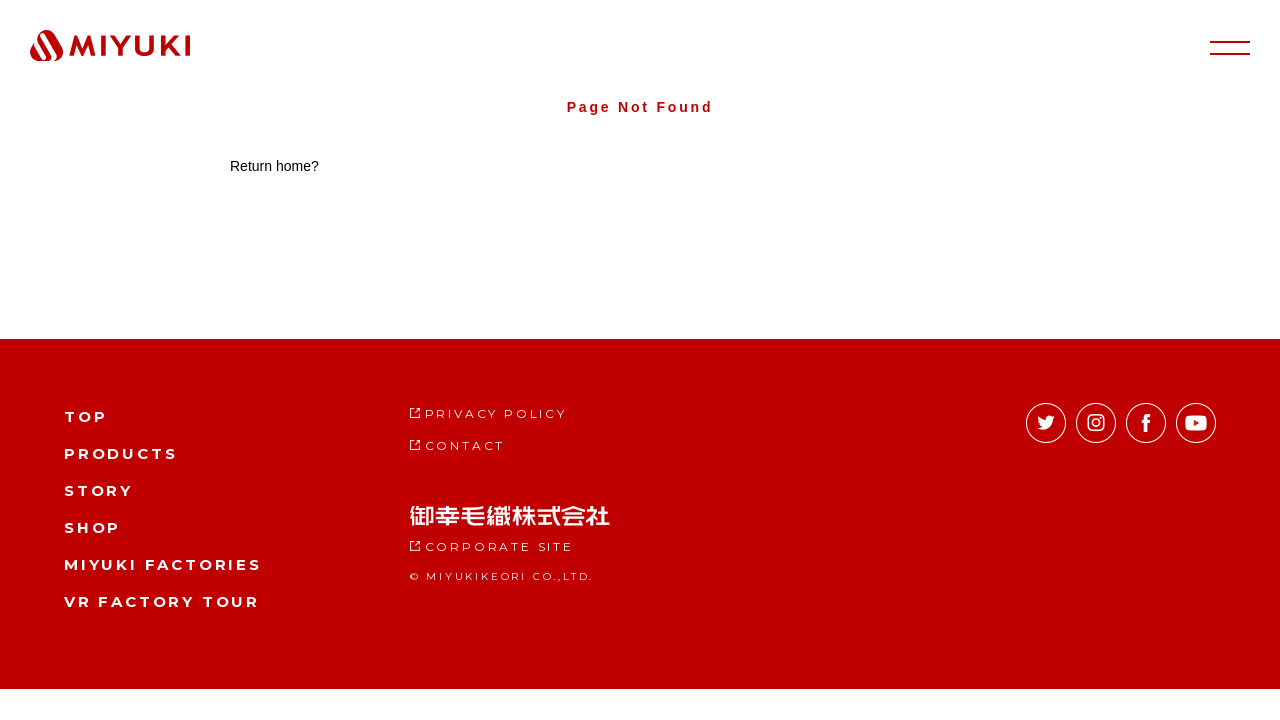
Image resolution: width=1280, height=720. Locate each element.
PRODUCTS (120, 453)
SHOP (92, 527)
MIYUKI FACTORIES (163, 564)
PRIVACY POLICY (496, 413)
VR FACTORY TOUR (162, 601)
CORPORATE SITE (499, 546)
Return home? (274, 166)
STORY (98, 490)
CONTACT (465, 445)
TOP (85, 416)
